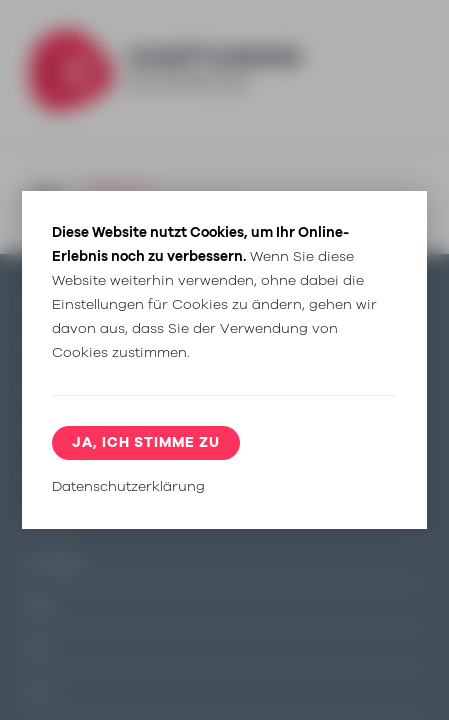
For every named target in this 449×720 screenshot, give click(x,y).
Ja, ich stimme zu (146, 443)
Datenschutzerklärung (128, 487)
